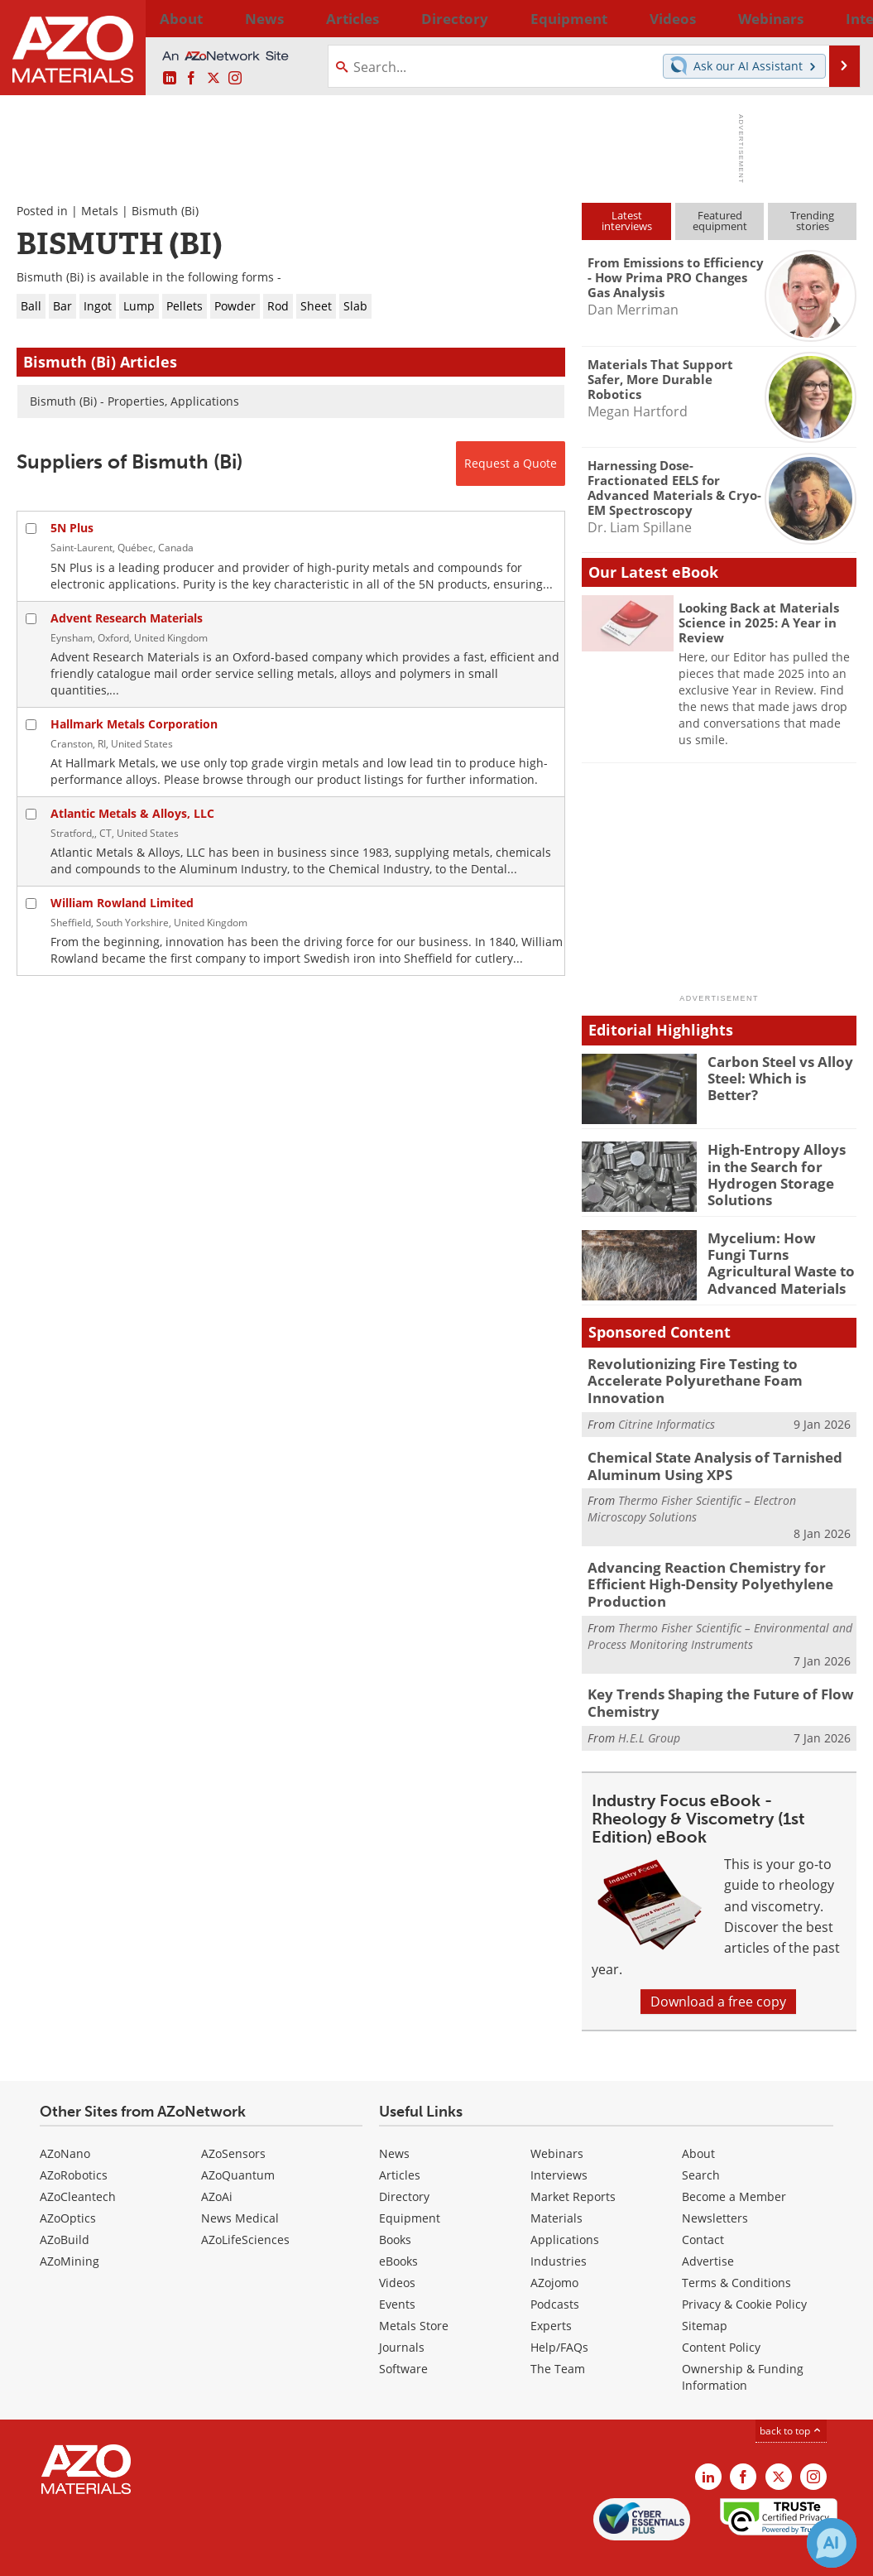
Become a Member (734, 2162)
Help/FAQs (559, 2312)
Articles (399, 2140)
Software (403, 2334)
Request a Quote (510, 463)
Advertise (708, 2226)
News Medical (240, 2183)
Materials (556, 2183)
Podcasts (554, 2269)
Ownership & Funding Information (742, 2342)
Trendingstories (812, 220)
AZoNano (65, 2119)
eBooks (398, 2226)
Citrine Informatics (666, 1403)
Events (397, 2269)
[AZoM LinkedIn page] (169, 79)
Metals (99, 211)
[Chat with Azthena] (831, 2543)
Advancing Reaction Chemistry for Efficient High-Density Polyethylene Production (698, 1557)
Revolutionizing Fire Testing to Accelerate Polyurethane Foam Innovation (718, 1371)
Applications (564, 2205)
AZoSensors (233, 2119)
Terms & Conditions (736, 2248)
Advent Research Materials (126, 618)
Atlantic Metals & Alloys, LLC (132, 813)
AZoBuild (64, 2205)
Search (701, 2140)
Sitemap (704, 2291)
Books (395, 2205)
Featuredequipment (720, 220)
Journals (402, 2312)
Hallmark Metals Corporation (134, 724)
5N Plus (72, 528)
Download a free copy (718, 1967)
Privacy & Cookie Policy (744, 2269)
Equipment (409, 2183)
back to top (791, 2396)
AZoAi (217, 2162)
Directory (393, 18)
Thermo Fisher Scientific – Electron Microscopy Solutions (692, 1484)
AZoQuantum (238, 2140)
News (394, 2119)
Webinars (556, 2119)
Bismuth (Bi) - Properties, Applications (134, 401)
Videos (397, 2248)
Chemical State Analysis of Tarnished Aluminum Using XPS (703, 1443)
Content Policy (721, 2312)
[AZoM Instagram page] (235, 79)
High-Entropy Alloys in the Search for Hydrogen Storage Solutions (777, 1171)
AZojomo (554, 2248)
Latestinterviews (627, 220)
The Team (557, 2334)
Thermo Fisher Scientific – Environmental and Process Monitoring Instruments (720, 1605)
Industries (558, 2226)
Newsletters (715, 2183)
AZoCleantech (78, 2162)
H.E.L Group (649, 1703)
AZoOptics (68, 2183)
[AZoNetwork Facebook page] (191, 79)
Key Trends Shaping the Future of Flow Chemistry (708, 1670)
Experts (551, 2291)
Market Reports (573, 2162)
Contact (703, 2205)
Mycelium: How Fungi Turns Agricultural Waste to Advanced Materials (774, 1259)
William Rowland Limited (122, 903)
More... (836, 18)
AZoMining (69, 2226)
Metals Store (413, 2291)
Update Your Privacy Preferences (141, 2555)
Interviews (559, 2140)
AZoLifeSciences (245, 2205)
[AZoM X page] (213, 79)
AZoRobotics (74, 2140)
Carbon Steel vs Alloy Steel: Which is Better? (778, 1068)
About (698, 2119)
